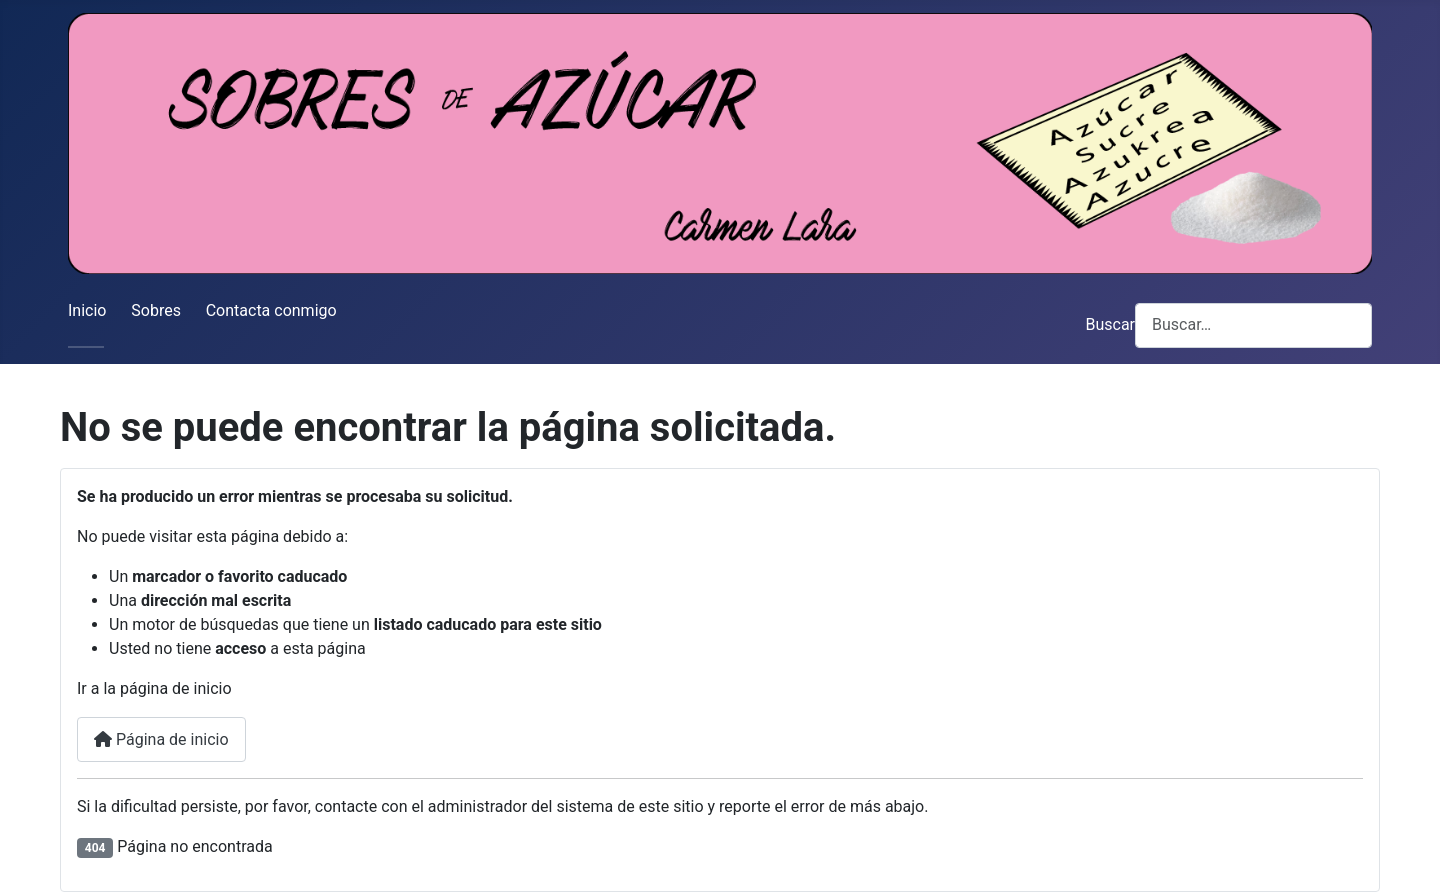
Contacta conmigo (271, 310)
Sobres (156, 310)
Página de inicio (161, 739)
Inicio (87, 310)
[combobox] (1253, 325)
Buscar (1110, 324)
